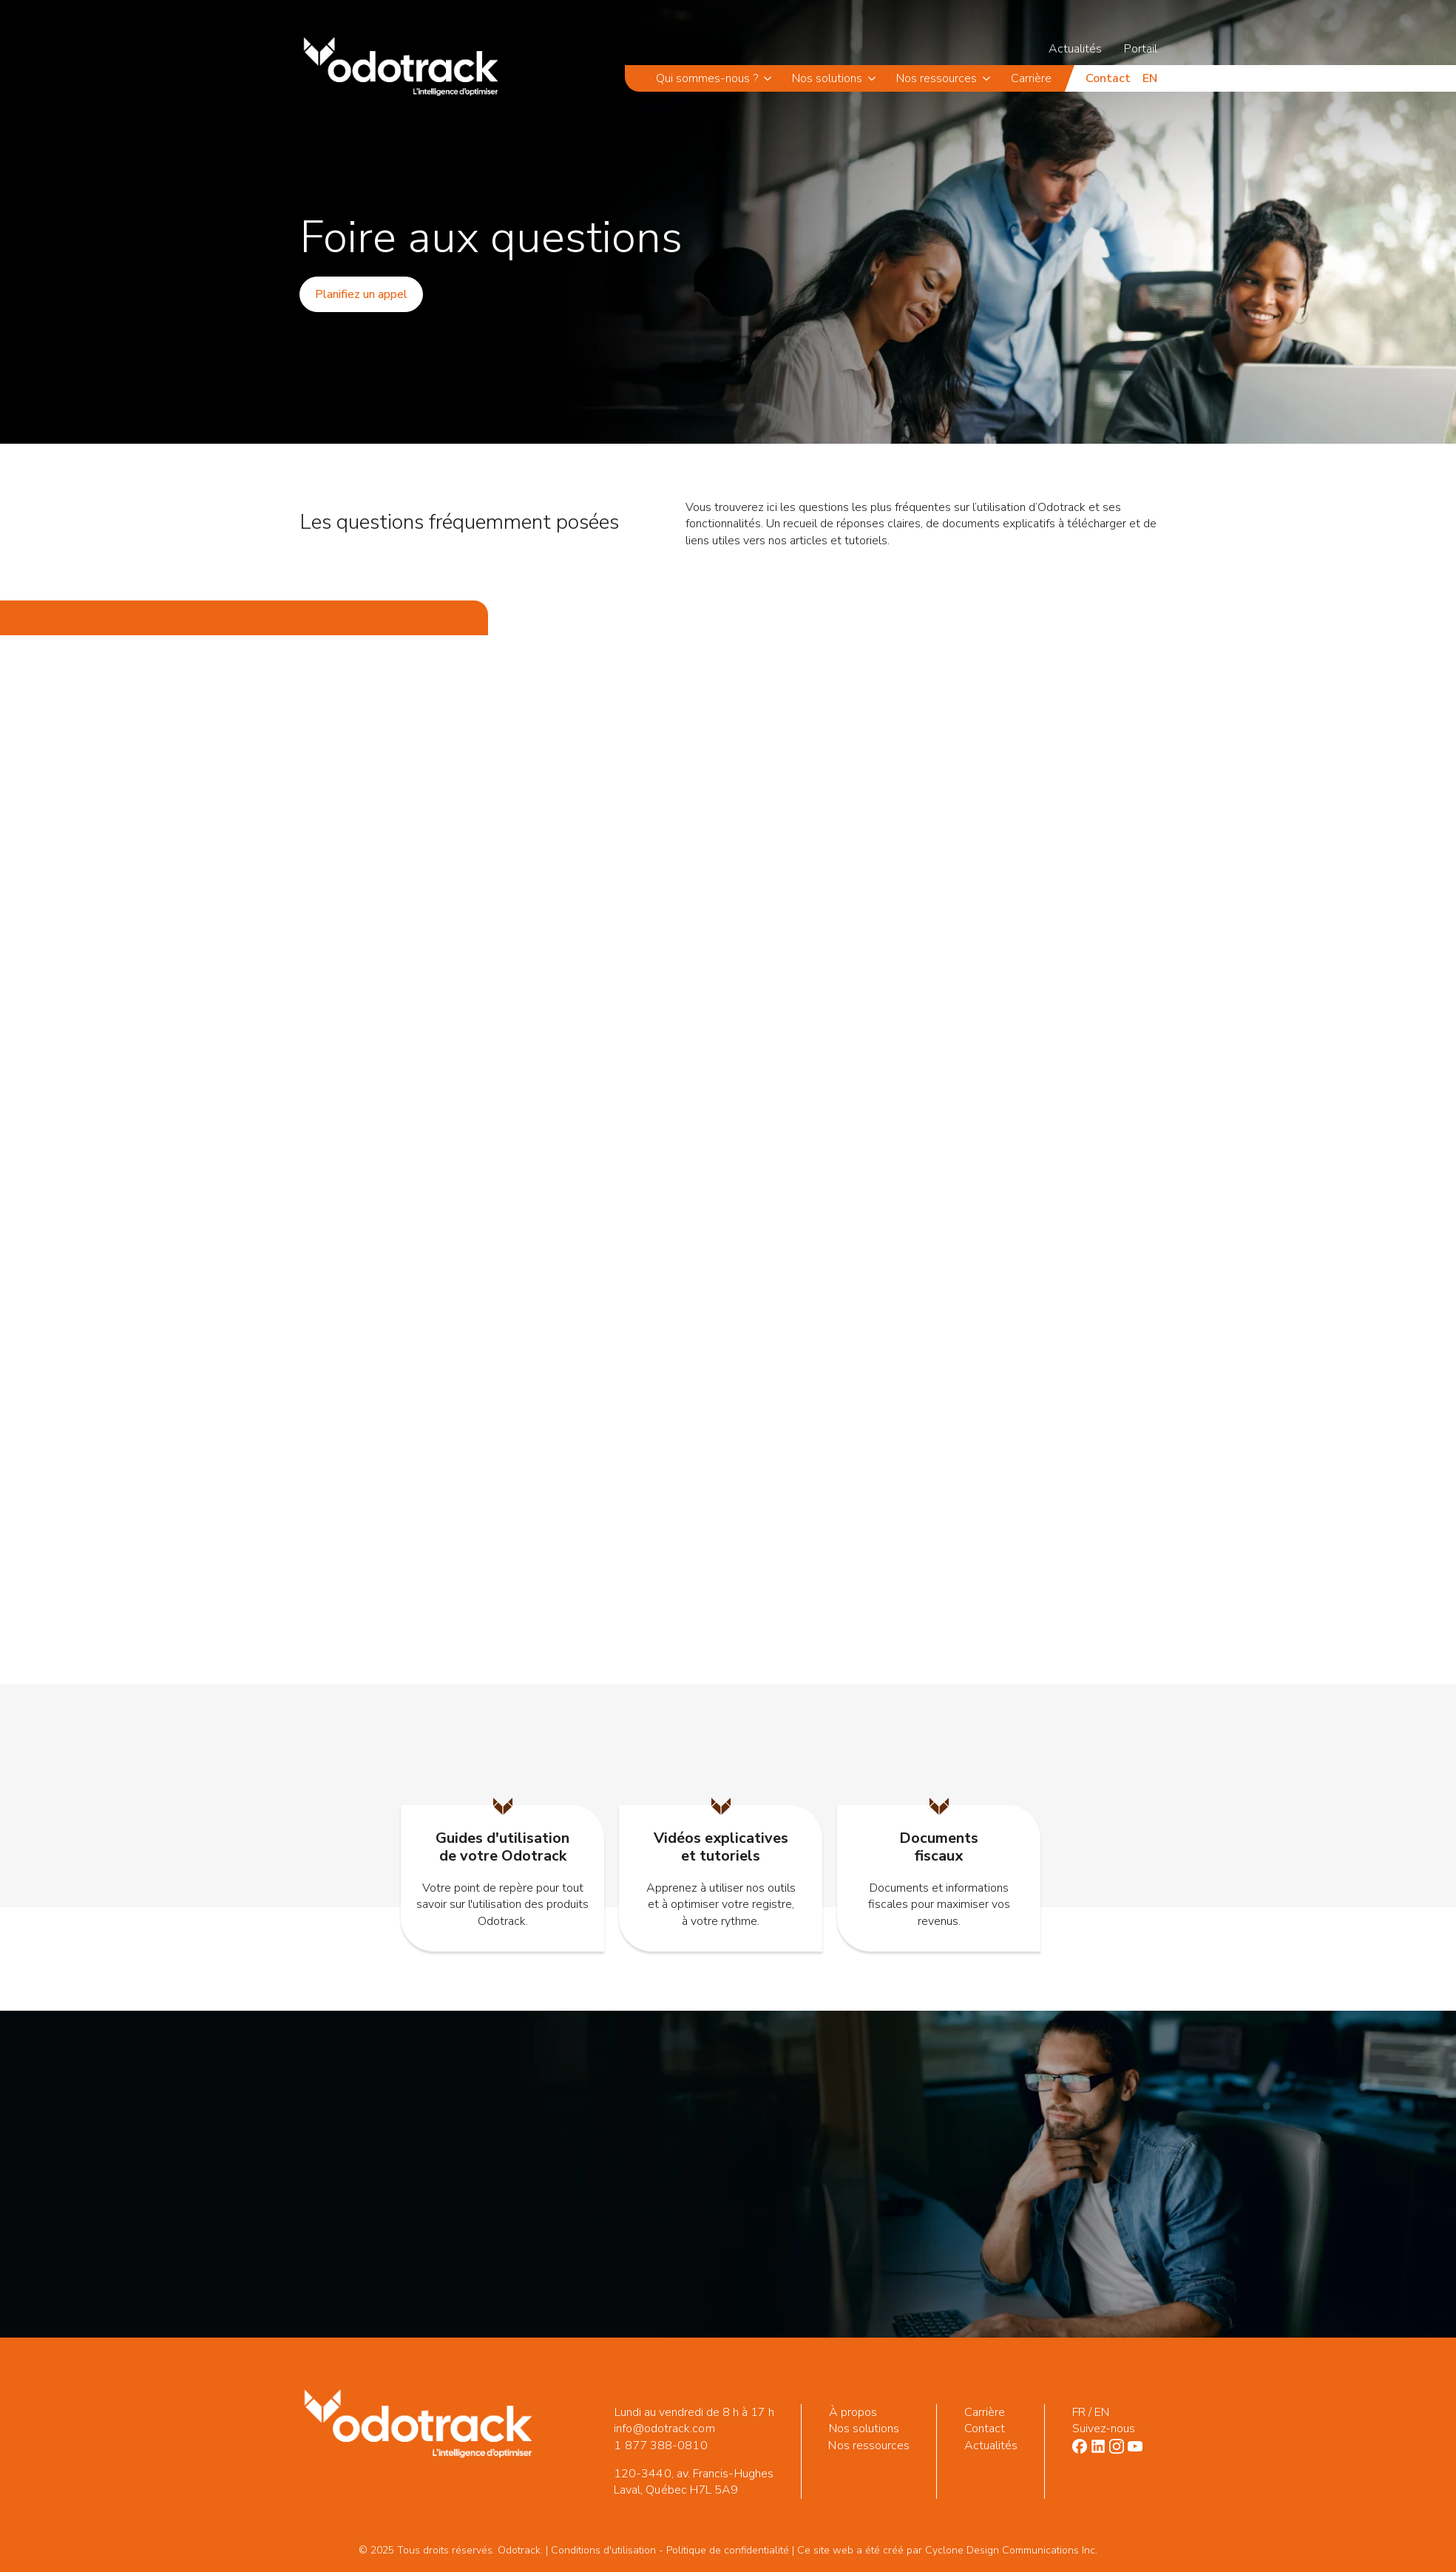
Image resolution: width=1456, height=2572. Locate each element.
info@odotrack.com (664, 2428)
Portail (1140, 49)
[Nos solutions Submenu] (874, 78)
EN (1101, 2412)
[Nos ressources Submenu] (989, 78)
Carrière (1031, 78)
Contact (1108, 78)
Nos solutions (827, 78)
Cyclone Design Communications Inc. (1011, 2550)
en (1149, 78)
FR (1078, 2412)
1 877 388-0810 (660, 2445)
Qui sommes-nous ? (707, 78)
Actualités (1075, 49)
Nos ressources (936, 78)
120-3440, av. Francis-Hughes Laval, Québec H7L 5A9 (693, 2482)
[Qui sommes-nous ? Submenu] (770, 78)
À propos (852, 2412)
